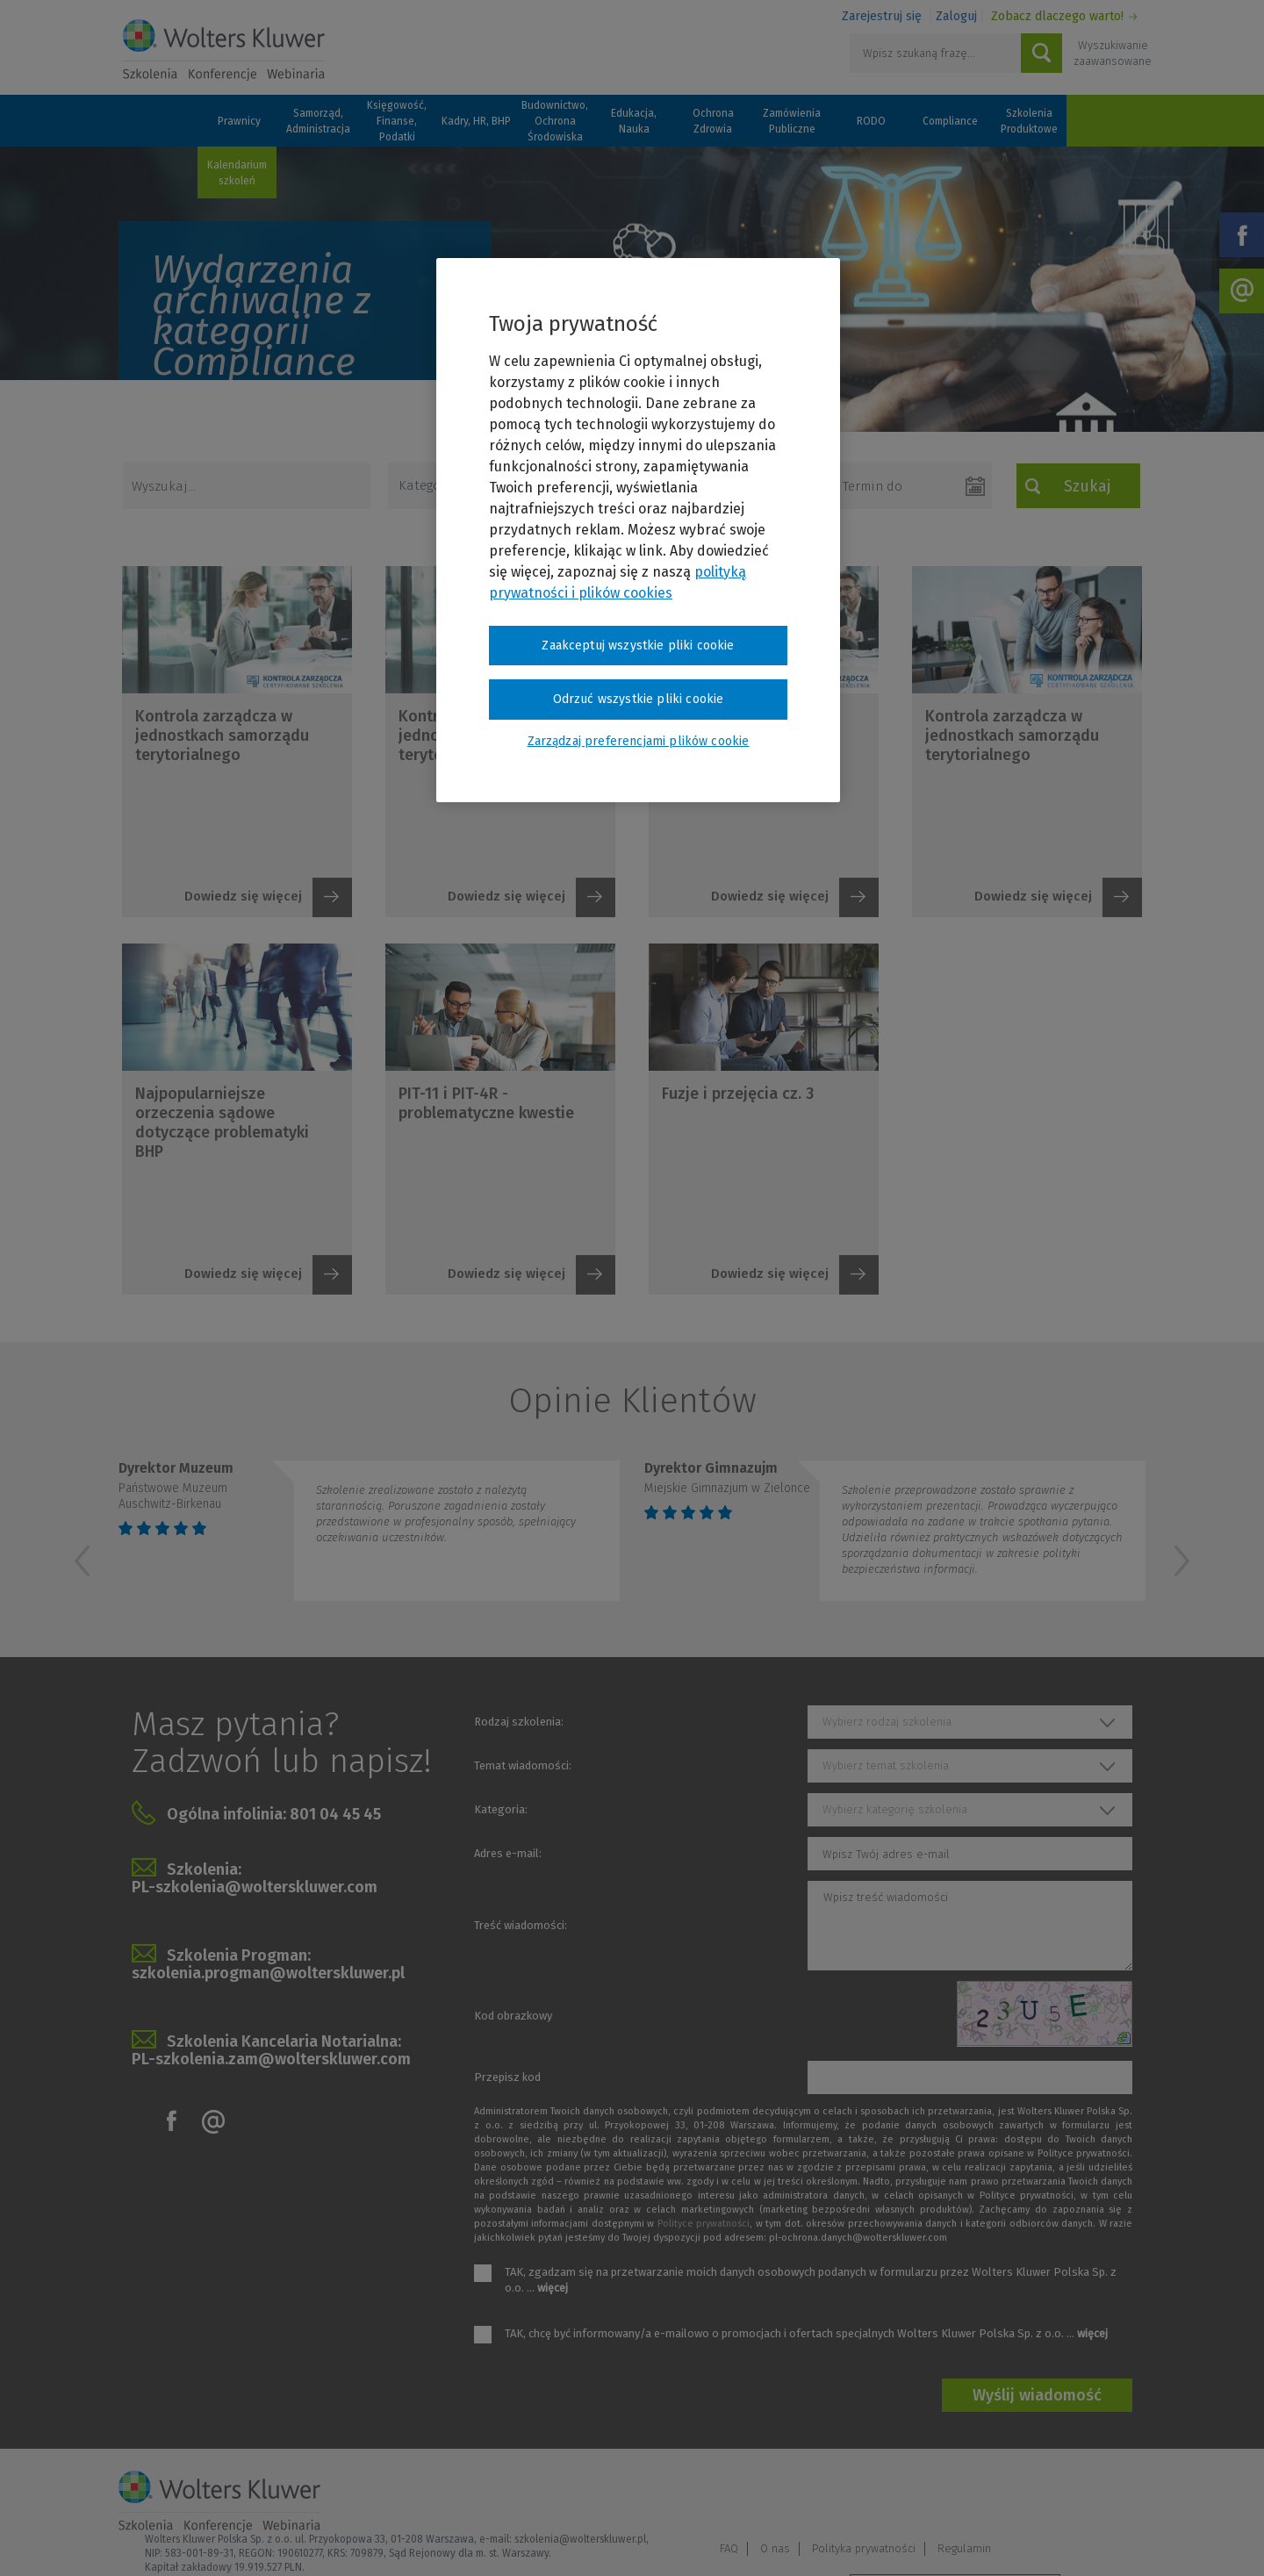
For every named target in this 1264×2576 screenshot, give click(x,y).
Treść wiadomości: (520, 1925)
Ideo (1134, 2538)
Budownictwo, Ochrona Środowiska (554, 121)
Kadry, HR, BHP (476, 121)
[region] (638, 530)
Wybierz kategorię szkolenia (894, 1809)
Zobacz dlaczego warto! (1057, 16)
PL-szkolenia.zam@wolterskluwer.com (271, 2059)
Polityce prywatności (703, 2223)
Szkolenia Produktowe (1029, 121)
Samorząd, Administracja (318, 121)
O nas (921, 2494)
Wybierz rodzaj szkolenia (887, 1721)
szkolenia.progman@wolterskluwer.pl (268, 1973)
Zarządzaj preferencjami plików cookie (955, 2539)
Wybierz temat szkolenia (885, 1765)
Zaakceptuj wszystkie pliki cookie (638, 645)
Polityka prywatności (1009, 2494)
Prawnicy (239, 121)
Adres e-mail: (508, 1853)
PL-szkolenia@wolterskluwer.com (254, 1887)
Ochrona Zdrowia (713, 121)
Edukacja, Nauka (634, 121)
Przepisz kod (507, 2077)
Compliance (950, 121)
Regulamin (1110, 2494)
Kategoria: (501, 1809)
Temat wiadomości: (522, 1765)
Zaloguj (956, 16)
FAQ (874, 2494)
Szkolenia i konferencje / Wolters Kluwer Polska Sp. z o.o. (223, 50)
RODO (871, 121)
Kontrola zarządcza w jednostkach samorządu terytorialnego (222, 735)
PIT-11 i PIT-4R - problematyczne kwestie (486, 1103)
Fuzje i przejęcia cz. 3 (738, 1093)
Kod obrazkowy (513, 2015)
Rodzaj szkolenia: (519, 1721)
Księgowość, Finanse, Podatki (397, 121)
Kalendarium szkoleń (237, 173)
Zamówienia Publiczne (792, 121)
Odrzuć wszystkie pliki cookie (638, 699)
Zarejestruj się (882, 16)
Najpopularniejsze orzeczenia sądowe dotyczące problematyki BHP (222, 1122)
